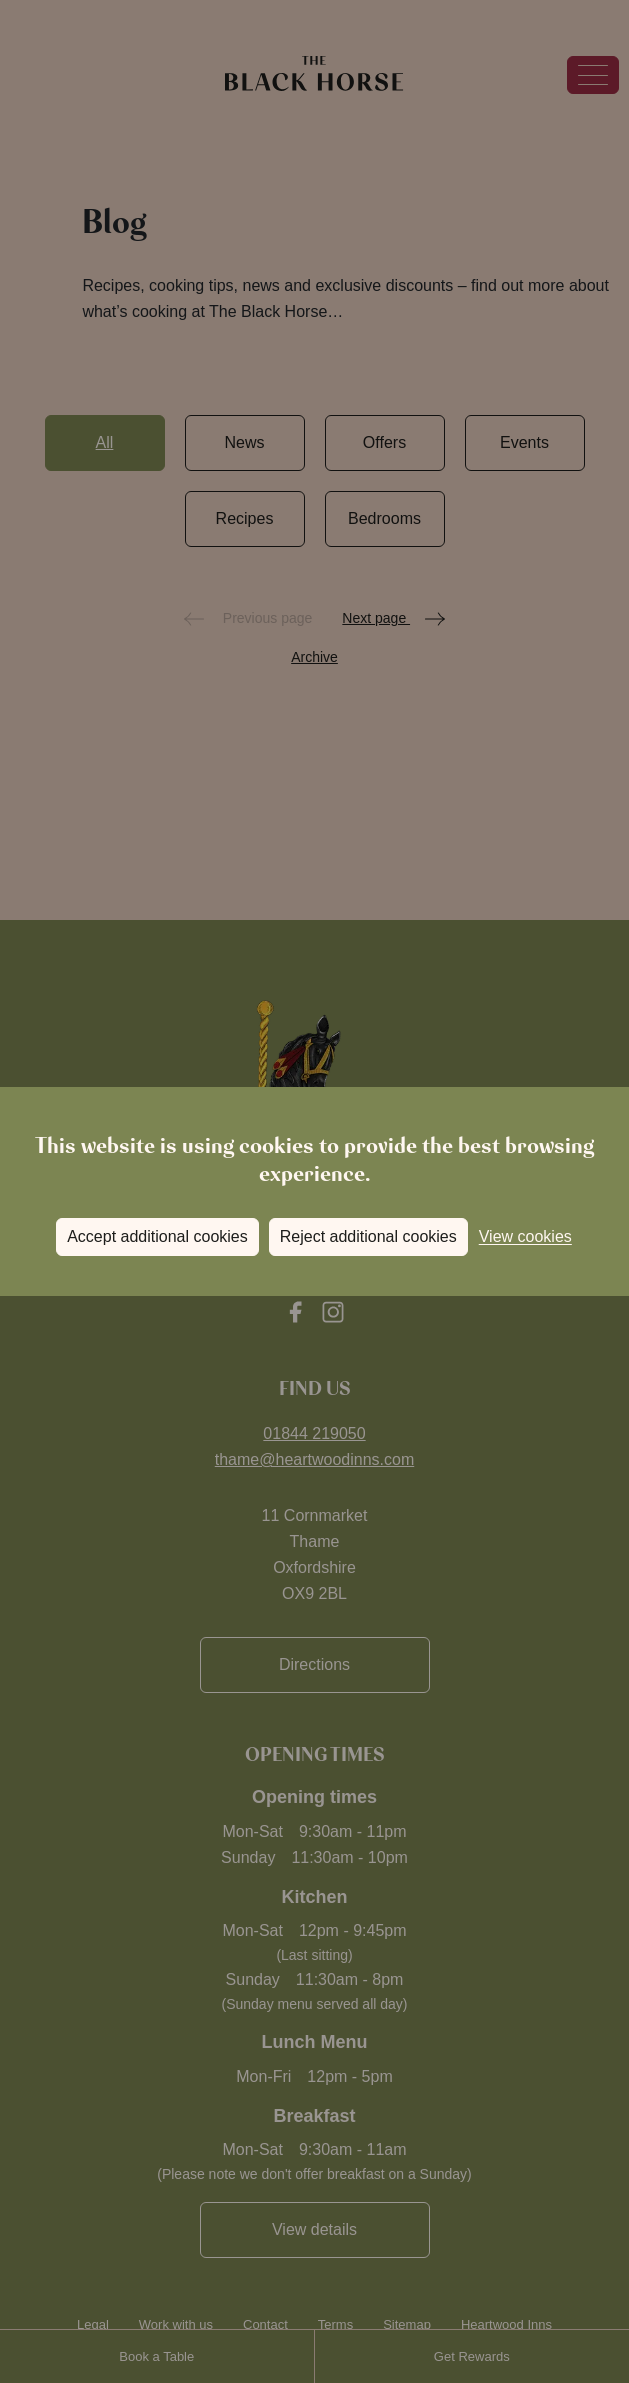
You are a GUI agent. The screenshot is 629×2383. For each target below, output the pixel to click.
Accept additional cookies (157, 1236)
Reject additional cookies (368, 1236)
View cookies (525, 1236)
